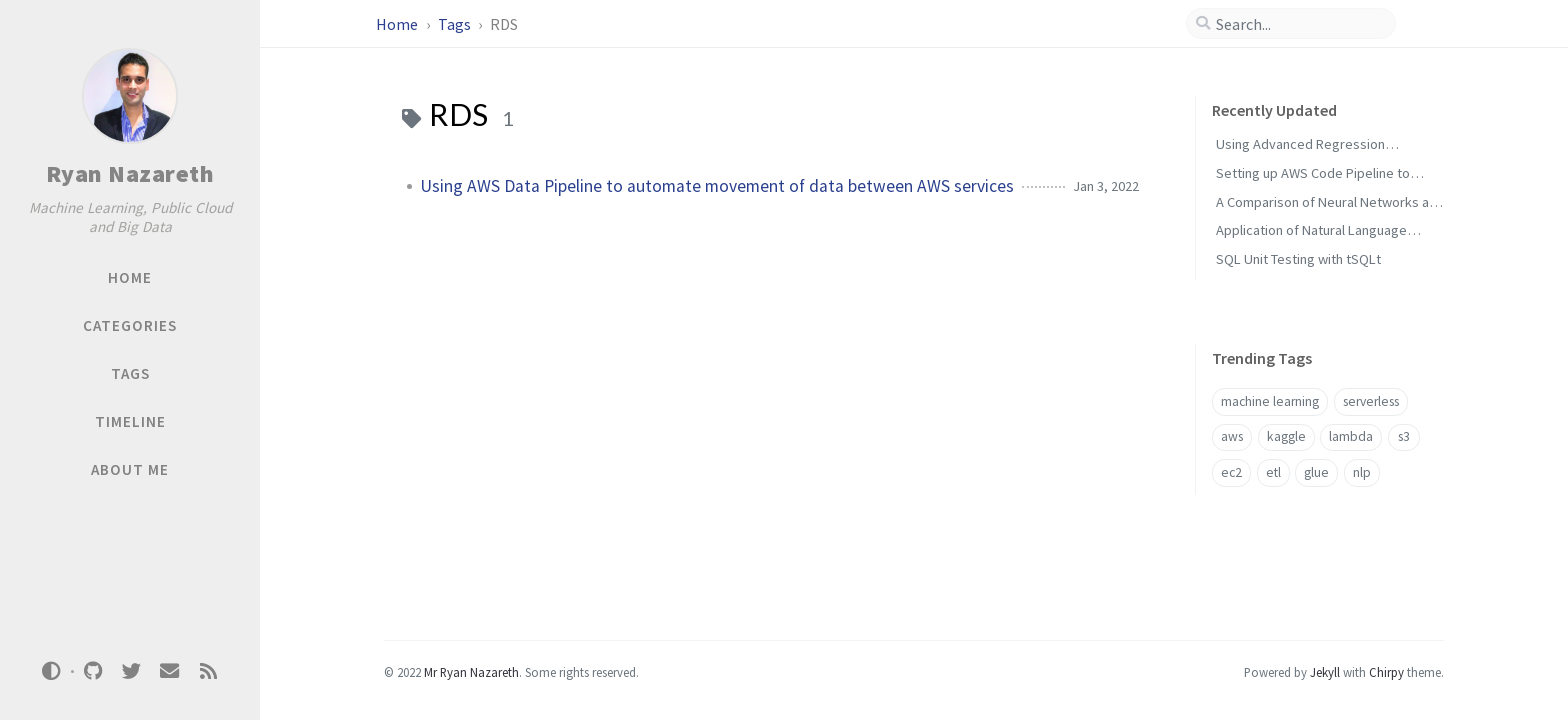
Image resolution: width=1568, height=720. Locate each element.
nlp (1362, 472)
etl (1273, 472)
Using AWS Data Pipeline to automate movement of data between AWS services (717, 186)
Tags (456, 24)
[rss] (208, 671)
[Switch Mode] (52, 671)
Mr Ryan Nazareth (471, 672)
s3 (1404, 436)
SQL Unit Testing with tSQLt (1298, 259)
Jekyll (1325, 672)
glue (1316, 472)
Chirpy (1386, 672)
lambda (1351, 436)
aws (1232, 436)
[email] (170, 671)
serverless (1371, 401)
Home (398, 24)
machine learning (1270, 401)
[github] (93, 671)
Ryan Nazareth (130, 173)
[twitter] (131, 671)
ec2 (1231, 472)
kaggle (1286, 436)
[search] (1299, 24)
